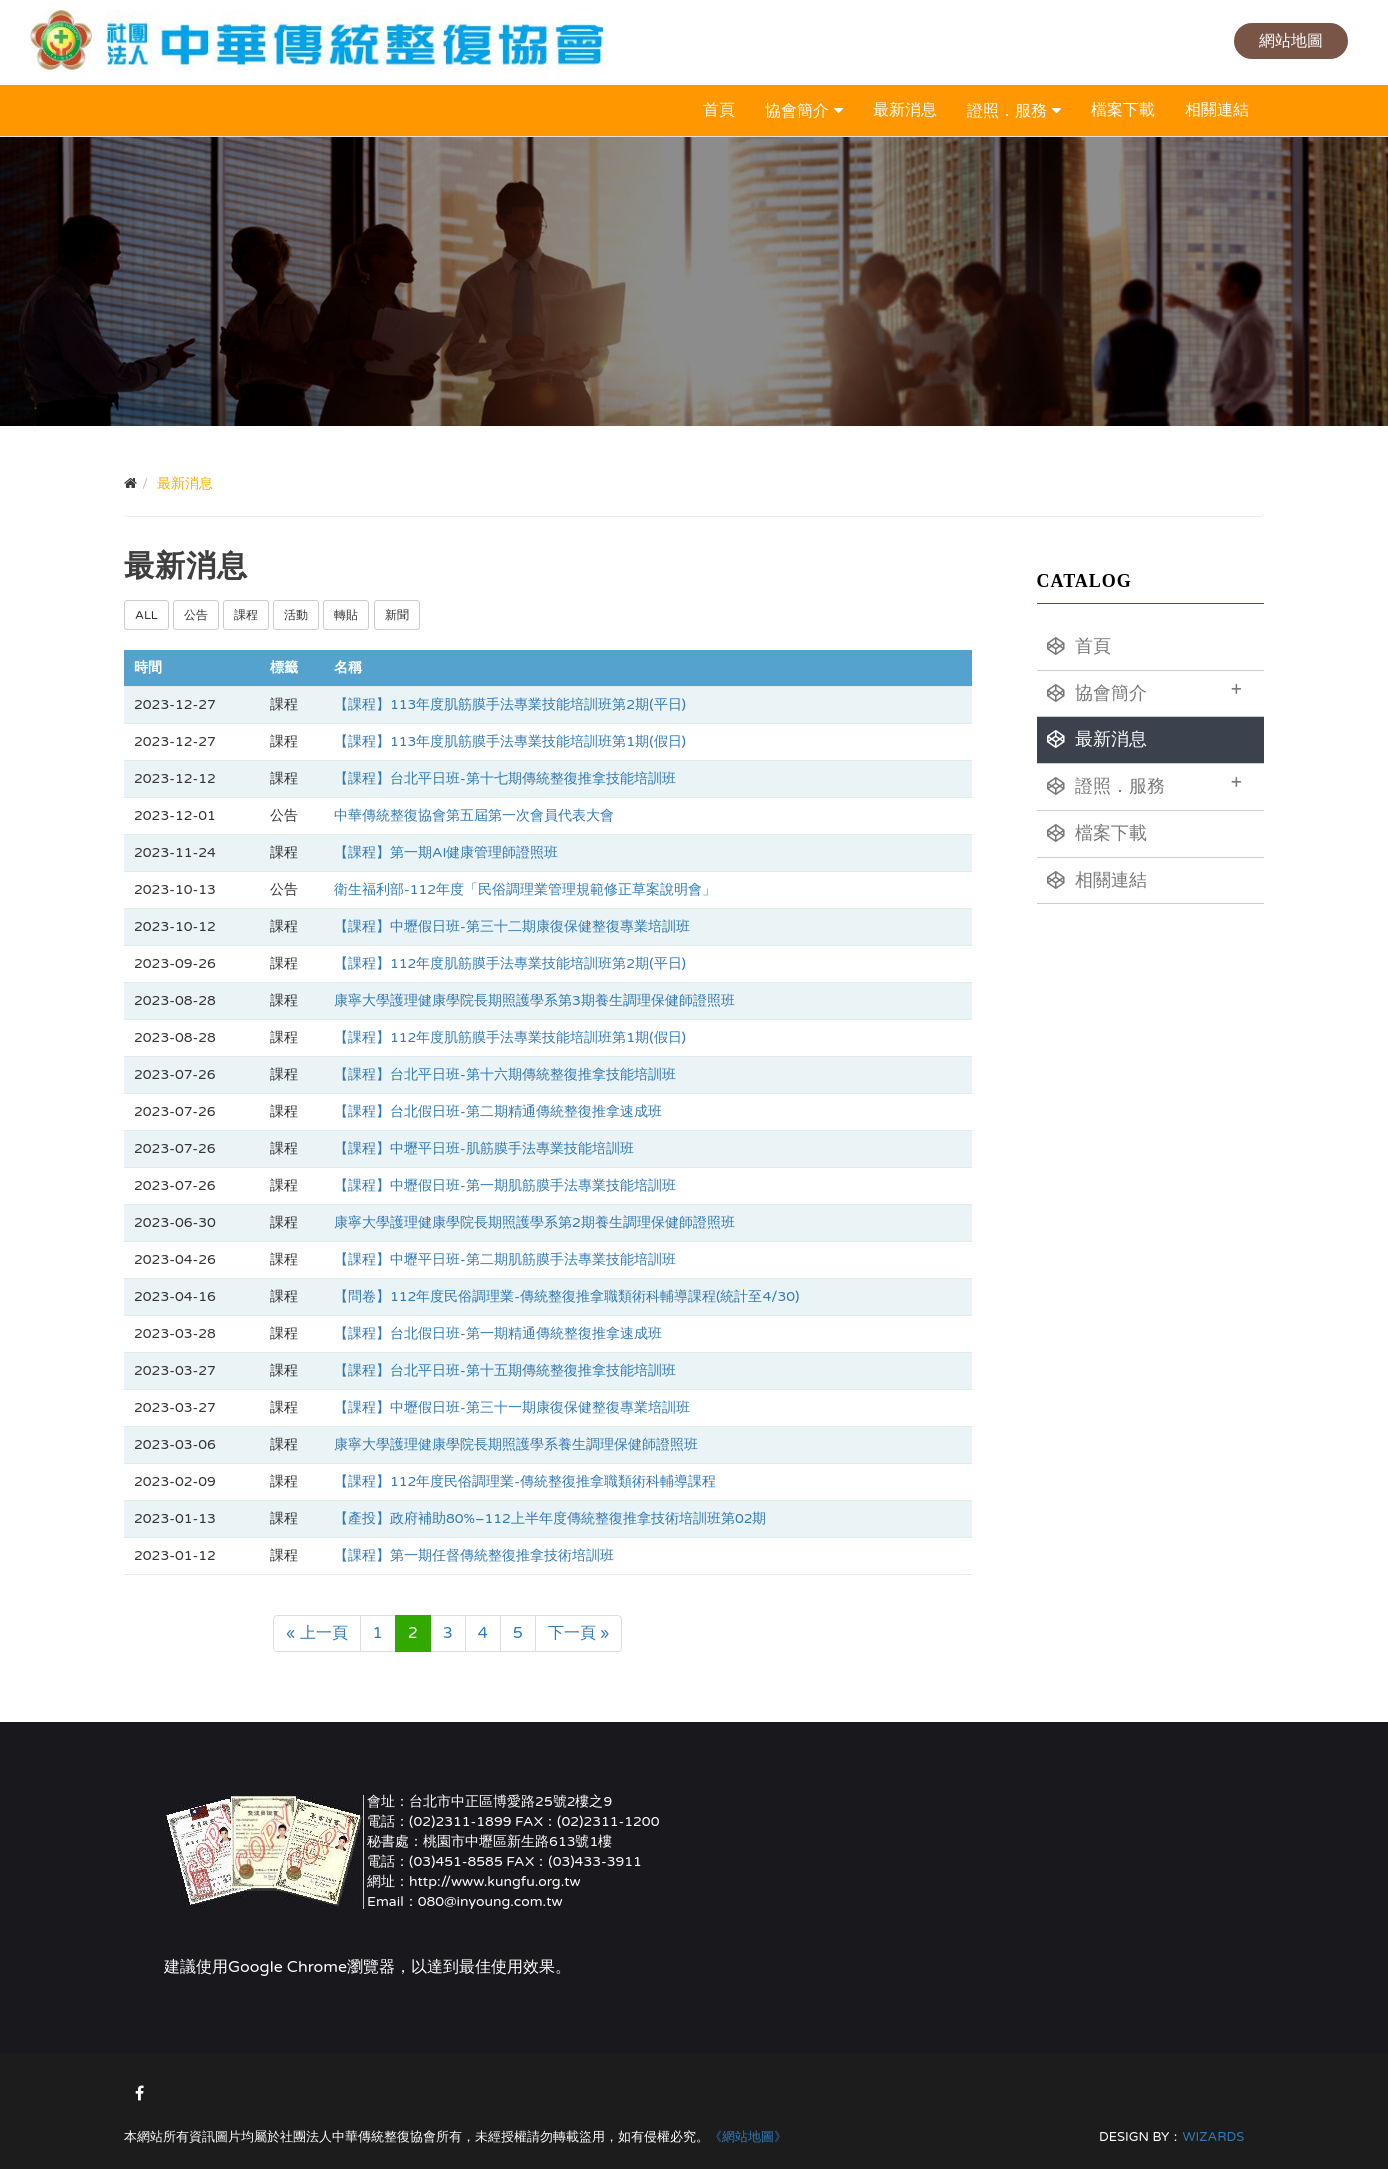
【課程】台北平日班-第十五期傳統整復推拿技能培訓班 (505, 1370)
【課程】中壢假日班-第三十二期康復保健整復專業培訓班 (512, 926)
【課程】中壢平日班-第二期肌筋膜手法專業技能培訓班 (505, 1259)
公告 (196, 615)
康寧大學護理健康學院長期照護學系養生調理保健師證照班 (516, 1444)
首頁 (719, 110)
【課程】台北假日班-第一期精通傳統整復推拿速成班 (498, 1333)
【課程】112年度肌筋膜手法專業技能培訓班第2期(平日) (510, 963)
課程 (246, 615)
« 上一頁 (317, 1633)
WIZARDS (1213, 2137)
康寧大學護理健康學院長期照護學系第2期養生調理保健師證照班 (534, 1222)
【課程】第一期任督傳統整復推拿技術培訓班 (474, 1555)
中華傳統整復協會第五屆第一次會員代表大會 (474, 815)
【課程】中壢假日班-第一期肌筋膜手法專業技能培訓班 (505, 1185)
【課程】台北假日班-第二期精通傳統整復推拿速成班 (498, 1111)
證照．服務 (1007, 111)
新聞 (397, 615)
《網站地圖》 (748, 2137)
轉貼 (346, 615)
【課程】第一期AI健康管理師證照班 (446, 852)
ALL (146, 615)
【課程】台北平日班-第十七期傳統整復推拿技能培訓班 (505, 778)
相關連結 (1217, 110)
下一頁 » (579, 1633)
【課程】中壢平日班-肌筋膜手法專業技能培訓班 (484, 1148)
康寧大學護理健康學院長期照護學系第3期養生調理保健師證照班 (534, 1000)
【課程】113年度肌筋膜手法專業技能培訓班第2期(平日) (510, 704)
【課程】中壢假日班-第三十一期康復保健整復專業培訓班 (512, 1407)
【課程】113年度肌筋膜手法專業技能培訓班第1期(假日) (510, 741)
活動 (296, 615)
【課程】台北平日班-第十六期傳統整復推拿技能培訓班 (505, 1074)
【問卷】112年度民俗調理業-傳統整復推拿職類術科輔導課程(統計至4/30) (566, 1296)
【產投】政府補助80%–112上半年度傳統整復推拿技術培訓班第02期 (550, 1518)
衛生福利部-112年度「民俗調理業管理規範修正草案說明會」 (525, 889)
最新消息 (905, 110)
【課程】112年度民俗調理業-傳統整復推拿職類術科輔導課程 (525, 1481)
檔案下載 (1123, 110)
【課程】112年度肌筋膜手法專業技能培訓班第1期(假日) (510, 1037)
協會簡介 (797, 111)
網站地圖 (1291, 41)
